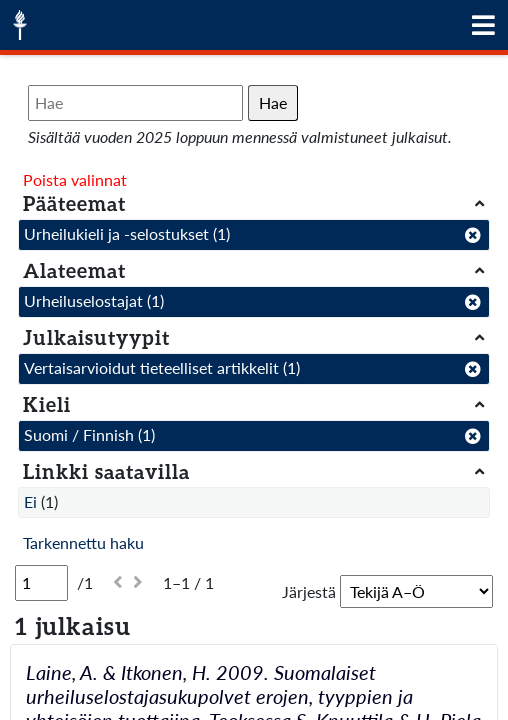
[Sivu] (41, 583)
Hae (273, 102)
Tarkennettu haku (83, 542)
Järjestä (309, 591)
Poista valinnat (75, 179)
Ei (30, 501)
